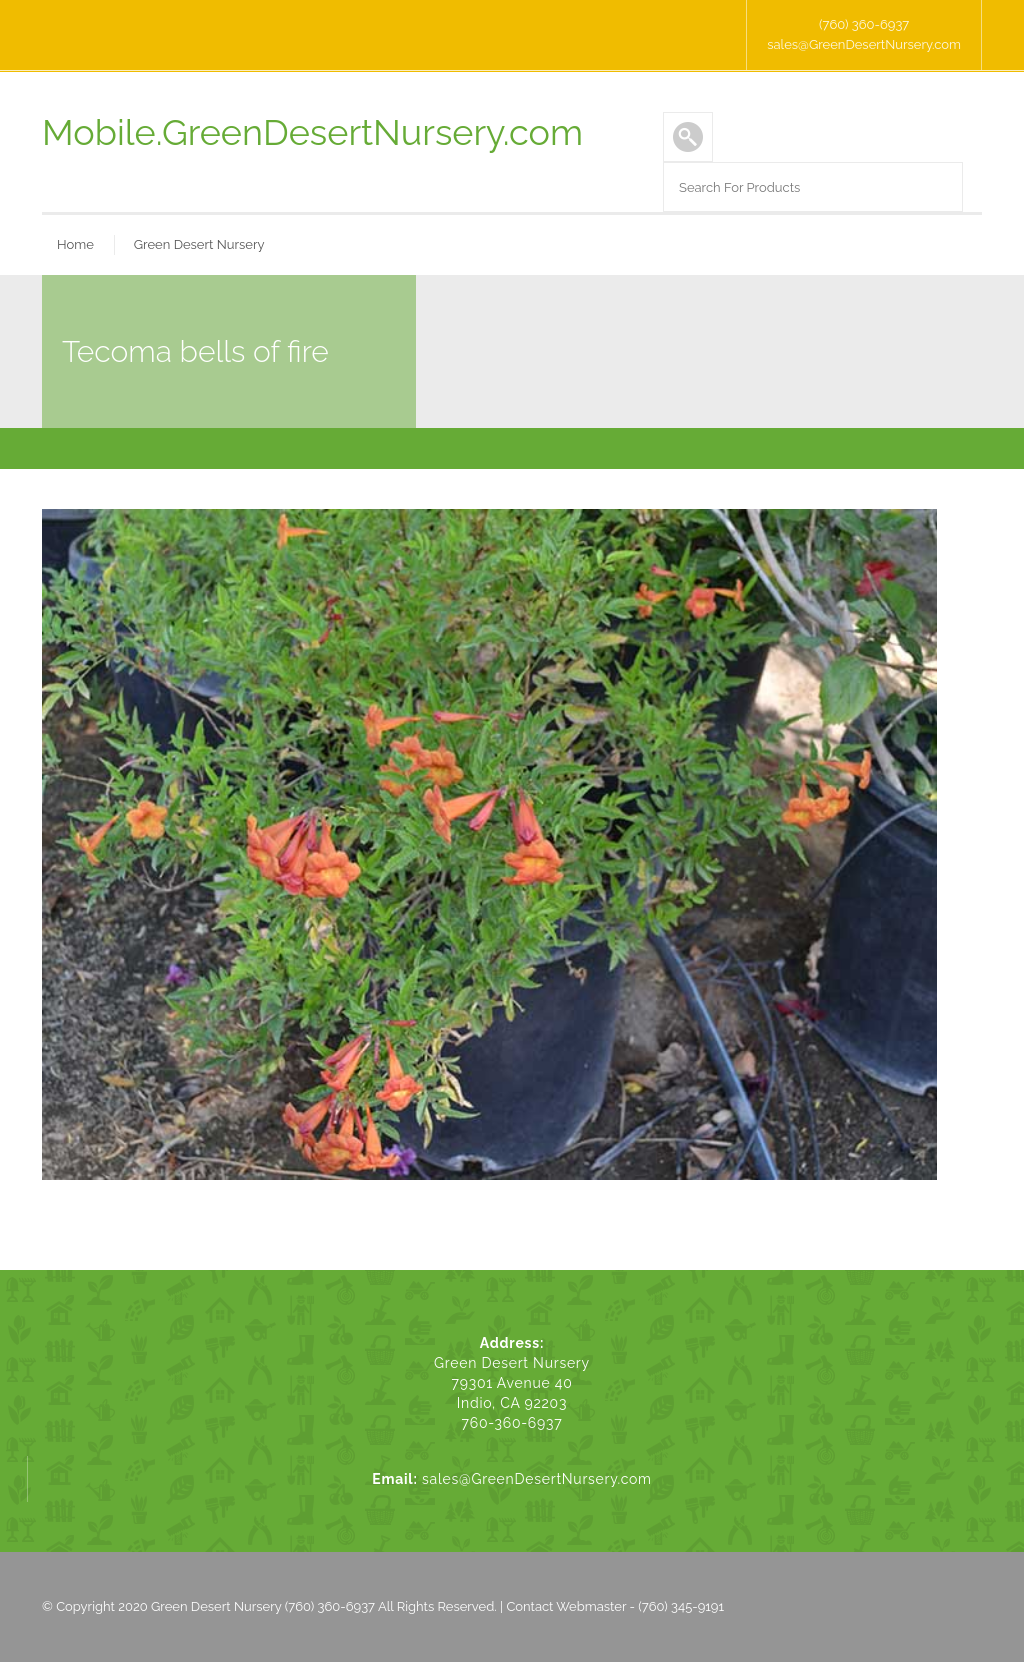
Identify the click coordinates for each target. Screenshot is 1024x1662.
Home (75, 244)
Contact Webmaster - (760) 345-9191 (615, 1606)
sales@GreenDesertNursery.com (864, 44)
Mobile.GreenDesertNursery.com (312, 132)
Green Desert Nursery (199, 244)
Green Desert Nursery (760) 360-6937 (263, 1606)
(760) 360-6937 (864, 24)
